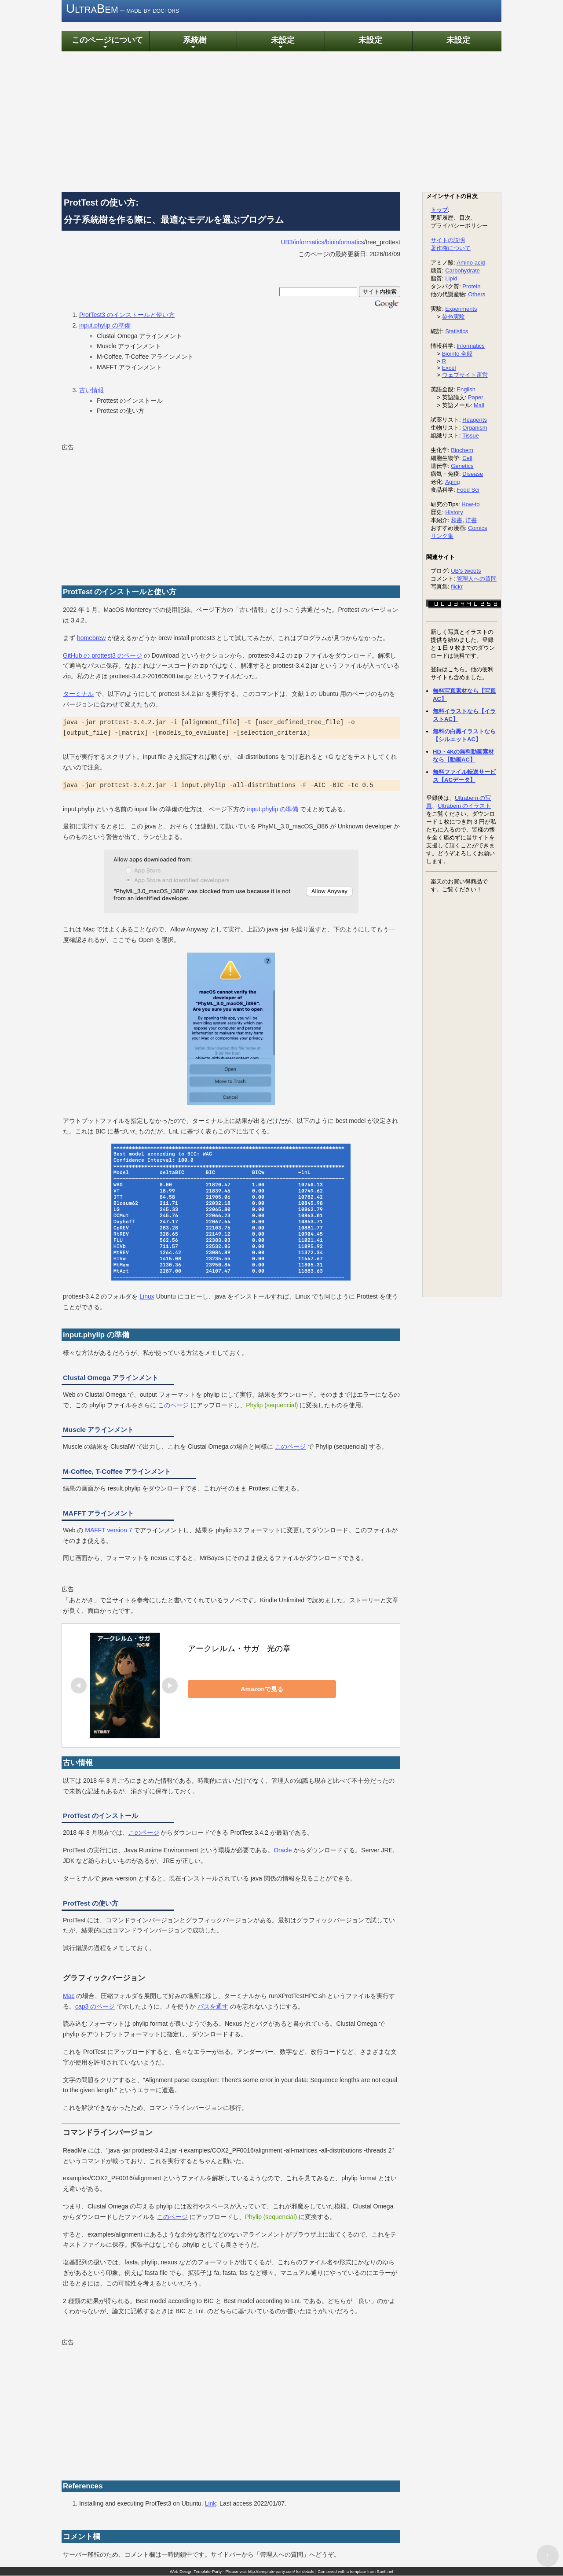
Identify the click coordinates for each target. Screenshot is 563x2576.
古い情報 (91, 390)
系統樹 (193, 43)
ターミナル (78, 694)
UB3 (286, 242)
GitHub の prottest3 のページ (102, 655)
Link (210, 2504)
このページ (173, 1405)
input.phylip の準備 (105, 325)
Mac (68, 1996)
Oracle (283, 1851)
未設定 (280, 43)
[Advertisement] (281, 122)
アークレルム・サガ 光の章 (239, 1649)
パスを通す (212, 2006)
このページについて (105, 43)
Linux (146, 1297)
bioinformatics (345, 242)
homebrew (91, 638)
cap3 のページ (95, 2006)
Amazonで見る (249, 1689)
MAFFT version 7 (108, 1530)
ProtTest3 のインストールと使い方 (127, 315)
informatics (310, 242)
